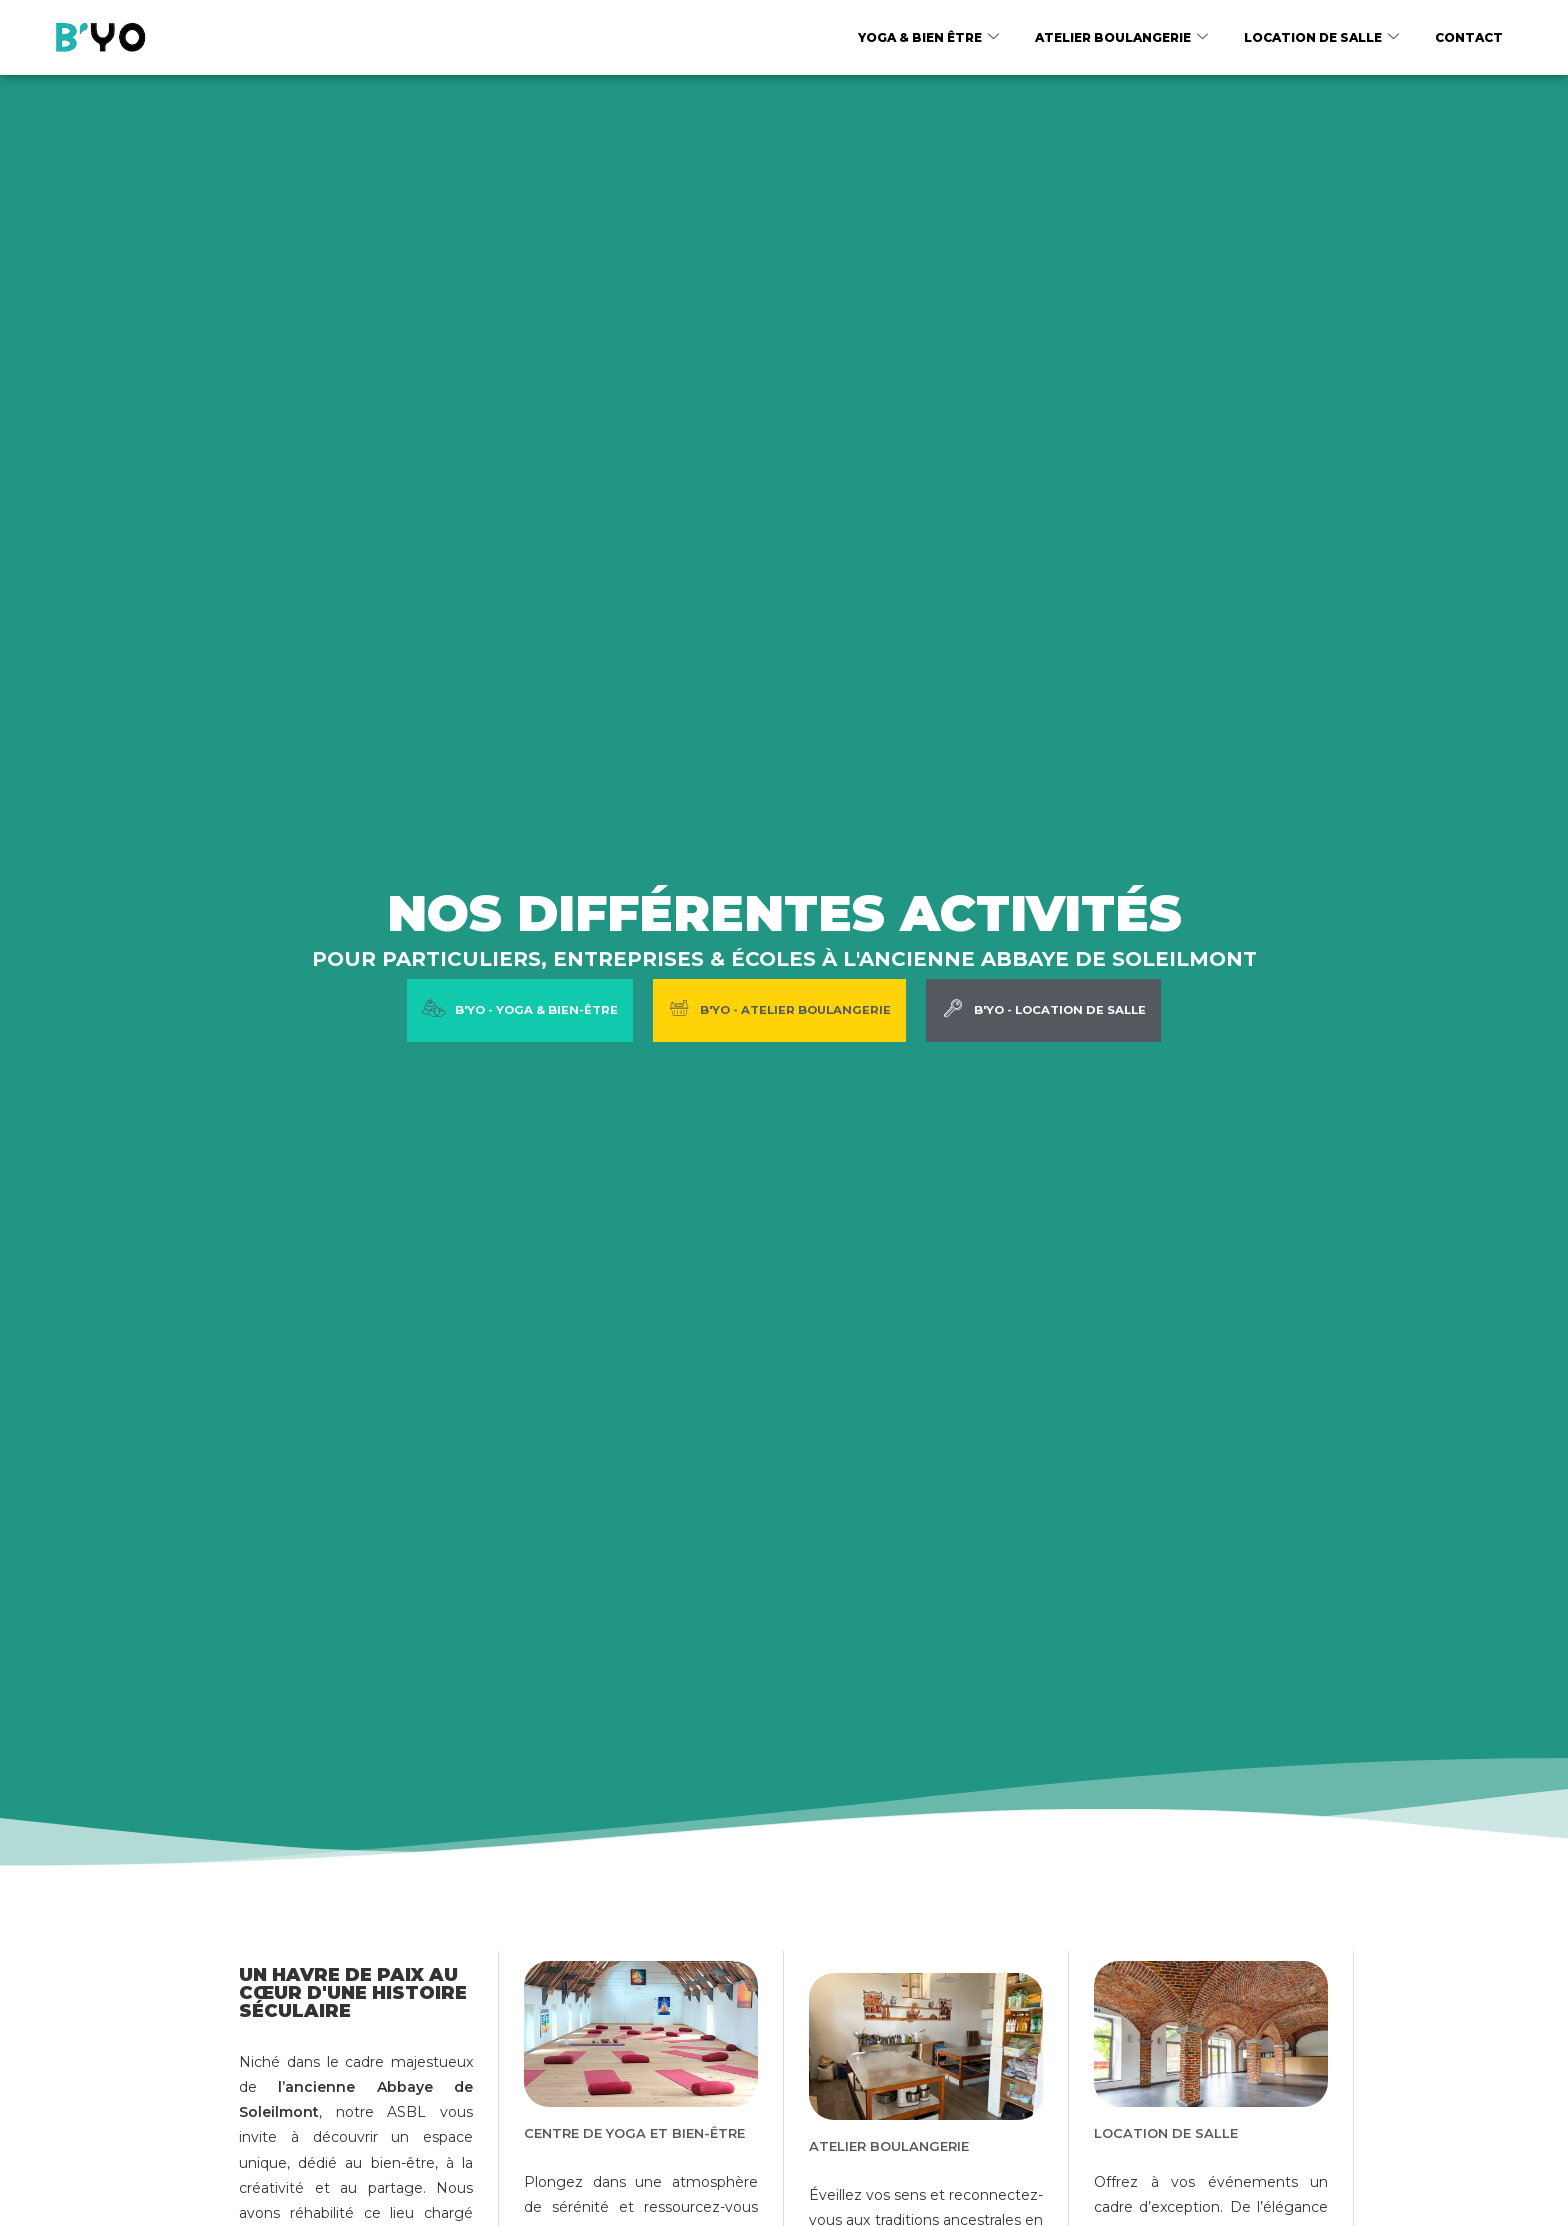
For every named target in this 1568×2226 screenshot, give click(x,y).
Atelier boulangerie (1121, 38)
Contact (1469, 37)
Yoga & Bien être (928, 38)
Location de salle (1321, 38)
